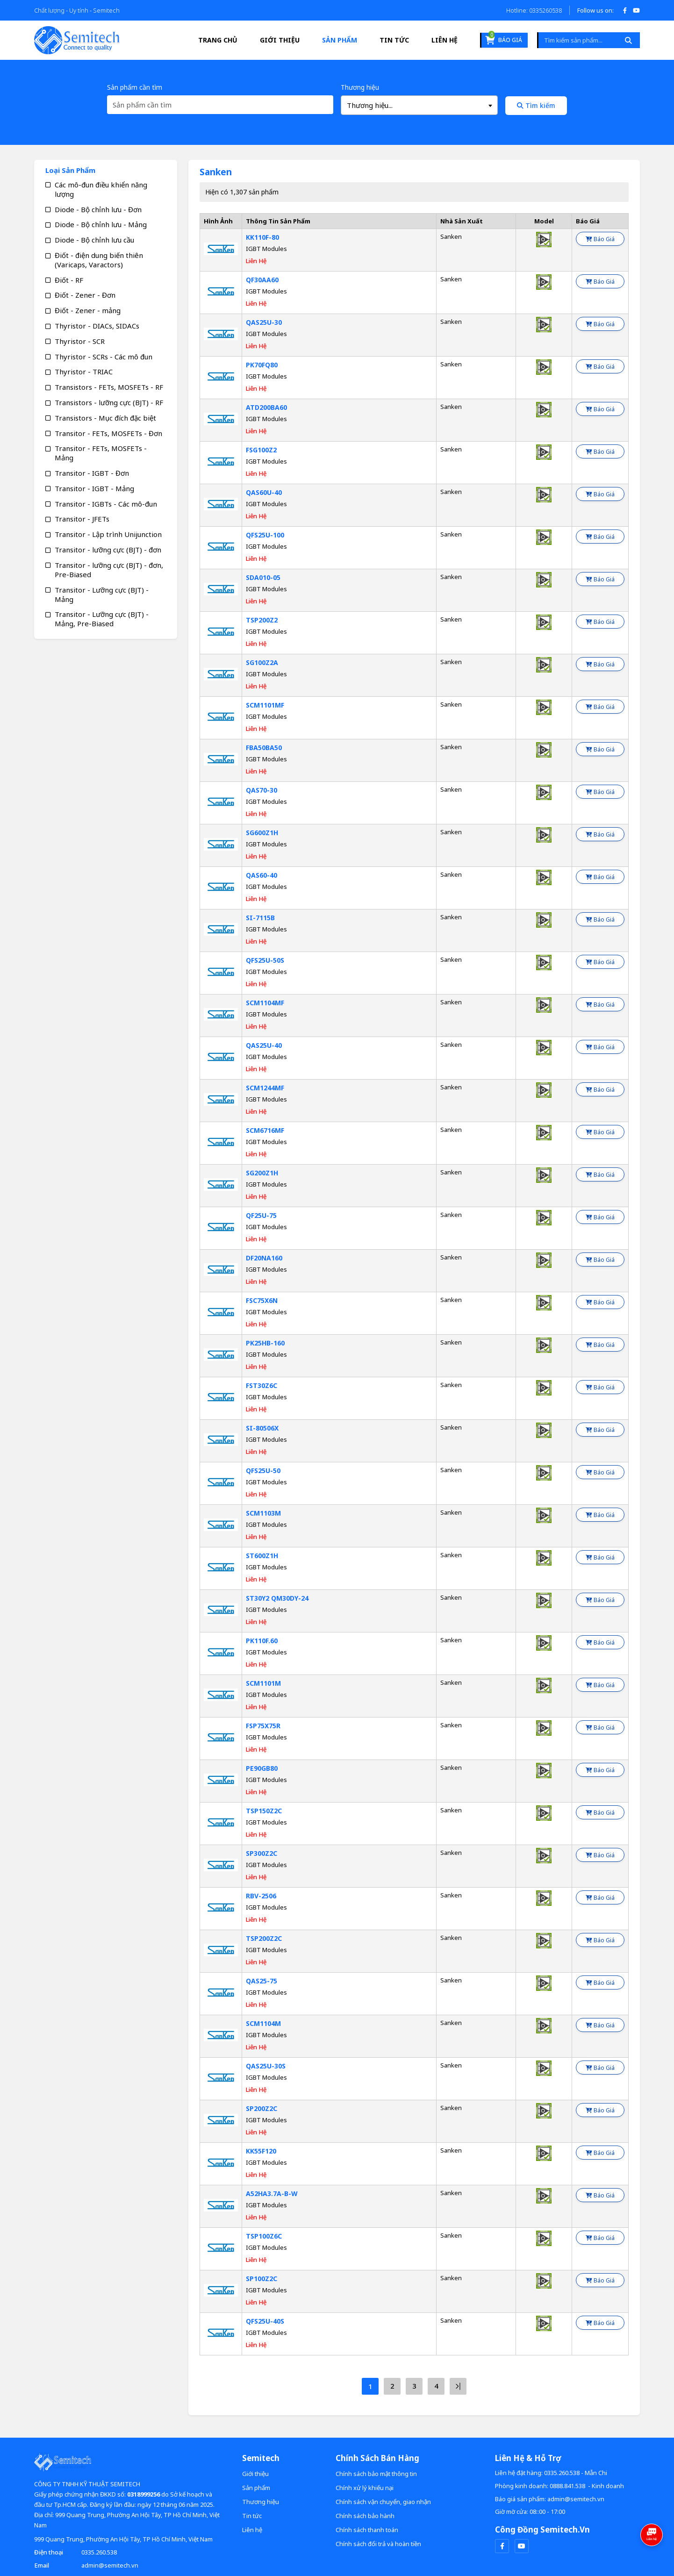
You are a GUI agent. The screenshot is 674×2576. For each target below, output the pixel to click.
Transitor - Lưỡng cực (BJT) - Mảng (102, 594)
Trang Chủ (217, 40)
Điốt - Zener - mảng (88, 310)
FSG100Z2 (261, 449)
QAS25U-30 (264, 322)
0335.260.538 (99, 2552)
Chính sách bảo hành (365, 2516)
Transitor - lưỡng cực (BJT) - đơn (108, 549)
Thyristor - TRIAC (84, 371)
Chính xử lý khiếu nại (365, 2487)
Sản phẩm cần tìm (134, 87)
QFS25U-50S (265, 960)
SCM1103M (263, 1513)
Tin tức (394, 40)
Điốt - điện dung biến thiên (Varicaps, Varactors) (99, 259)
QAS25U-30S (266, 2065)
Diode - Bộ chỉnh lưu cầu (94, 239)
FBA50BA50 (264, 747)
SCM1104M (263, 2023)
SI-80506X (262, 1428)
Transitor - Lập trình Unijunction (108, 534)
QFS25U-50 (263, 1470)
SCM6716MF (265, 1130)
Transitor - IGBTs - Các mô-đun (106, 503)
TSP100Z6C (264, 2236)
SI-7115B (260, 917)
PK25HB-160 (265, 1342)
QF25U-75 (261, 1215)
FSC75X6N (262, 1300)
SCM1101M (263, 1683)
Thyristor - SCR (80, 341)
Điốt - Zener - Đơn (85, 295)
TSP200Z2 (262, 619)
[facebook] (502, 2546)
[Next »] (458, 2386)
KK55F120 (261, 2151)
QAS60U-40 (264, 492)
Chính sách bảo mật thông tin (376, 2473)
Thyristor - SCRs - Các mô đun (103, 356)
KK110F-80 (262, 237)
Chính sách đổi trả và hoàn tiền (378, 2544)
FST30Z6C (261, 1385)
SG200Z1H (262, 1172)
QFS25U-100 (265, 534)
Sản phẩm (339, 40)
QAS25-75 (261, 1980)
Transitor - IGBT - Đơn (92, 473)
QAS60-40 (261, 875)
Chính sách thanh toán (367, 2530)
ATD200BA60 (266, 407)
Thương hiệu (360, 87)
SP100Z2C (261, 2278)
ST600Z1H (262, 1555)
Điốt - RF (69, 280)
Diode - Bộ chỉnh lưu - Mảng (101, 224)
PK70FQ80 (262, 364)
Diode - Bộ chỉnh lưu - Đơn (98, 209)
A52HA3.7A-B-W (272, 2193)
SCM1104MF (265, 1002)
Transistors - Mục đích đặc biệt (105, 417)
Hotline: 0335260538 (534, 10)
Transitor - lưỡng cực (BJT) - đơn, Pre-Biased (109, 569)
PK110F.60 (262, 1640)
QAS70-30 (261, 790)
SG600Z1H (262, 832)
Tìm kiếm (536, 105)
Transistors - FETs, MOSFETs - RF (109, 387)
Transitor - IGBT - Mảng (94, 488)
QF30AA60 (262, 279)
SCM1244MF (265, 1087)
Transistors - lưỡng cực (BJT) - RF (109, 402)
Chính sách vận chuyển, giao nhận (383, 2501)
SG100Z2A (262, 662)
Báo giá (503, 38)
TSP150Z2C (264, 1810)
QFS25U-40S (265, 2321)
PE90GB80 (262, 1768)
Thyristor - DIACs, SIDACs (97, 325)
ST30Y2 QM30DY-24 (277, 1598)
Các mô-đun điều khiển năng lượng (101, 189)
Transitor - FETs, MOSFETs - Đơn (108, 433)
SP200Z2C (261, 2108)
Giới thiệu (280, 40)
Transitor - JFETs (82, 518)
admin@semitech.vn (109, 2565)
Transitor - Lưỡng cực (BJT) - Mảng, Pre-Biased (102, 618)
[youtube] (522, 2546)
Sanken (451, 236)
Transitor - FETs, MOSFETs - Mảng (101, 453)
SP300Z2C (261, 1853)
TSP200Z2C (264, 1938)
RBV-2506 (261, 1895)
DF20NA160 (264, 1257)
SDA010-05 (263, 577)
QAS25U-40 (264, 1045)
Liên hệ (444, 40)
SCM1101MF (265, 705)
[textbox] (419, 105)
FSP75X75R (263, 1725)
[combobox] (419, 105)
